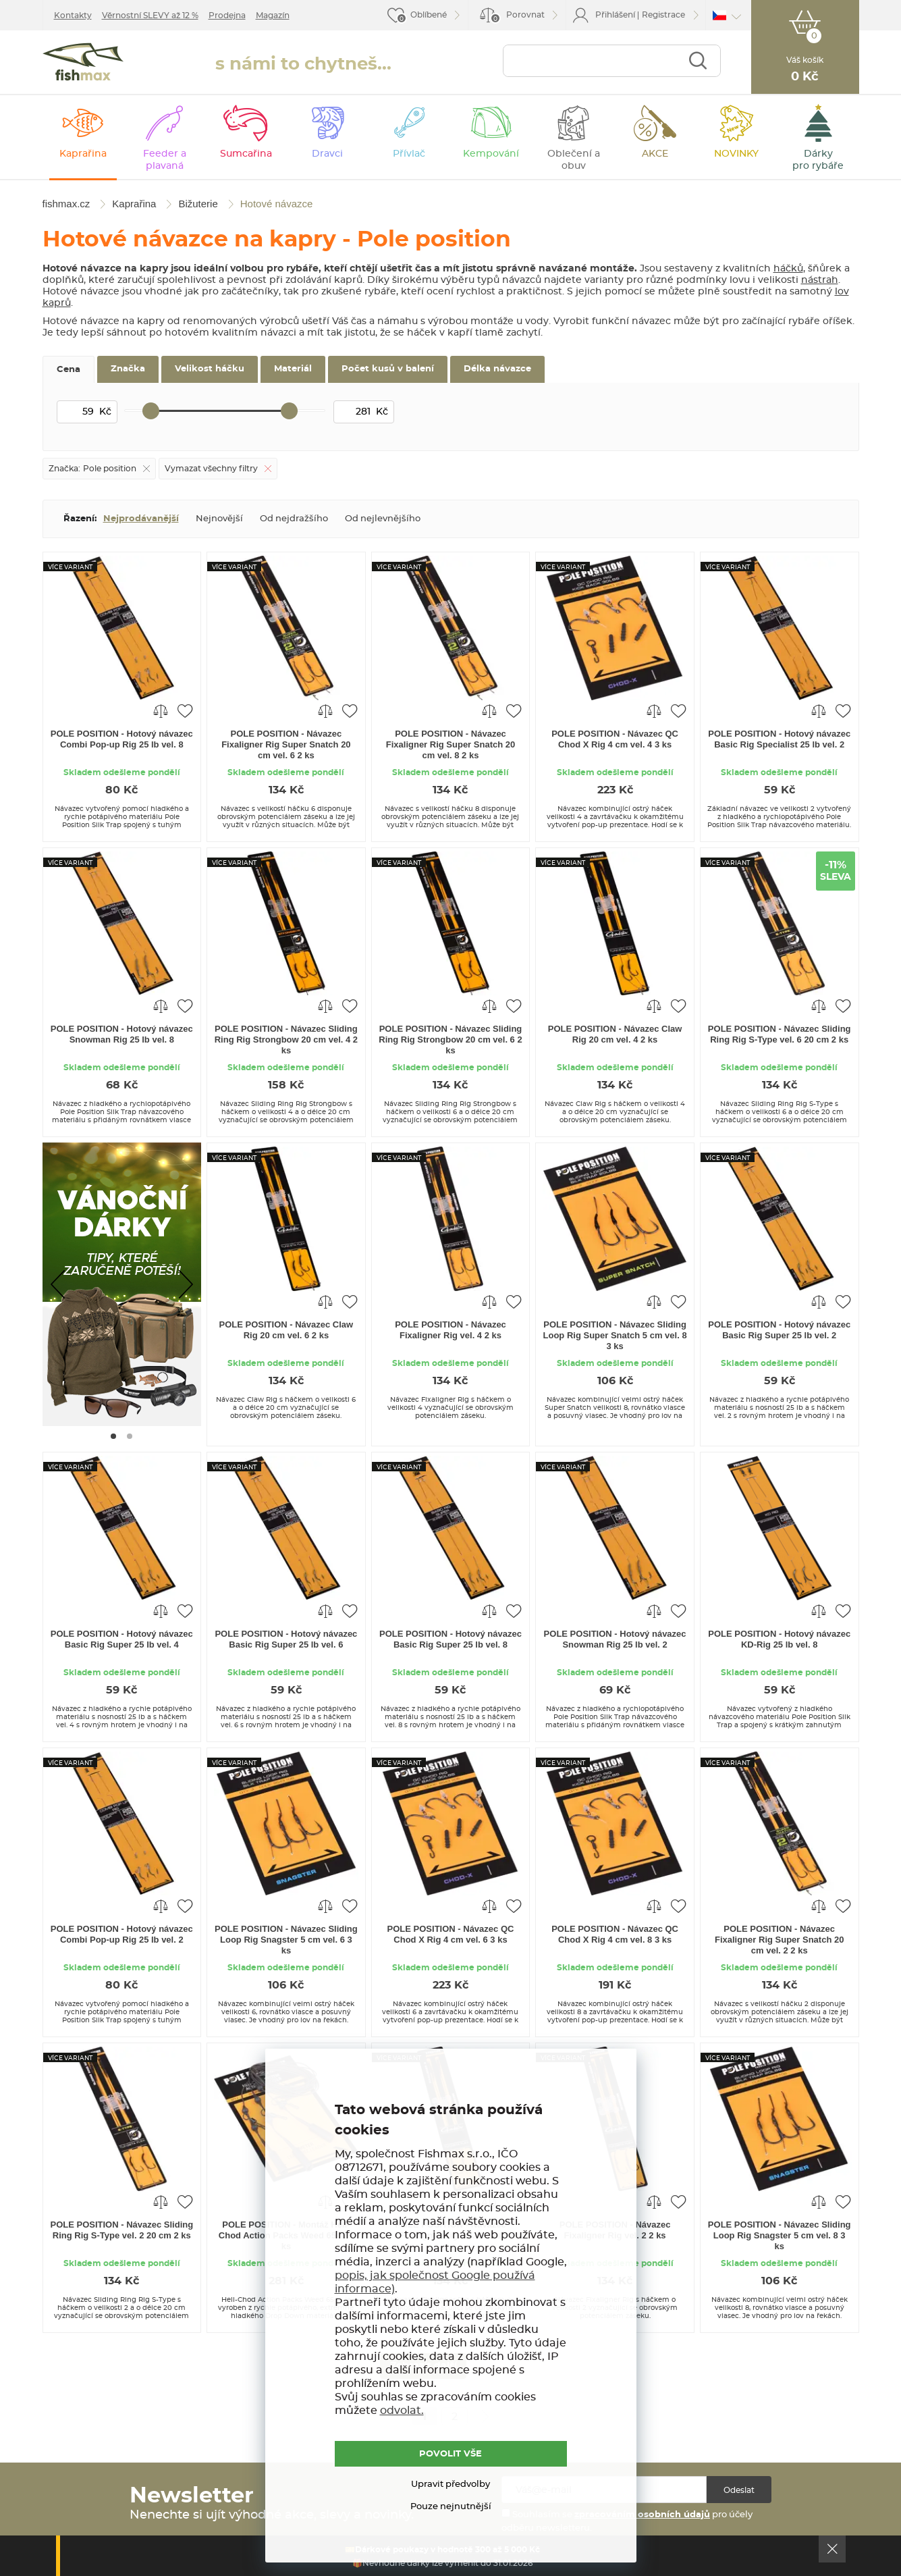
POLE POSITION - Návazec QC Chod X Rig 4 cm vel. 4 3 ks (614, 739)
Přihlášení (615, 15)
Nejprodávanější (141, 519)
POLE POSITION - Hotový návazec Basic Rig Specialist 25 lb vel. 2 (779, 739)
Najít (697, 61)
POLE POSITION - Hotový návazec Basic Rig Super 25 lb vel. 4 (122, 1639)
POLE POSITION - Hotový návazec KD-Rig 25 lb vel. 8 (779, 1639)
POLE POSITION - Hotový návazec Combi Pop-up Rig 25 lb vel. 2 (122, 1934)
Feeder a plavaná (164, 160)
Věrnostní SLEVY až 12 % (150, 15)
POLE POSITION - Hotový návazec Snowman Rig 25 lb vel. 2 (615, 1639)
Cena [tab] (68, 369)
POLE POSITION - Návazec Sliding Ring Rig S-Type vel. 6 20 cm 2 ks (779, 1034)
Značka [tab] (128, 369)
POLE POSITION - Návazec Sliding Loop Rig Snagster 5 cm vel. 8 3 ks (779, 2235)
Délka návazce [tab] (497, 369)
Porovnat (517, 17)
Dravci (327, 154)
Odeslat (739, 2490)
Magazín (273, 15)
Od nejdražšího (294, 519)
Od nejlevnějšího (382, 519)
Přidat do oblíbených (185, 710)
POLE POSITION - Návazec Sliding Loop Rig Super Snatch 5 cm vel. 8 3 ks (615, 1335)
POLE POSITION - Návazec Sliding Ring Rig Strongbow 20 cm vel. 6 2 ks (450, 1039)
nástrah (819, 280)
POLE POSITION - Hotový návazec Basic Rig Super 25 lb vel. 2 (779, 1329)
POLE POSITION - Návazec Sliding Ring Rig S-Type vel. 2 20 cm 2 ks (121, 2229)
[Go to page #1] (113, 1436)
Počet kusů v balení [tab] (388, 369)
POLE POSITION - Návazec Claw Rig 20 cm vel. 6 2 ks (286, 1329)
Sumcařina (246, 154)
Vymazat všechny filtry (211, 469)
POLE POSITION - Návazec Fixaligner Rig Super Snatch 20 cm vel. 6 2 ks (285, 744)
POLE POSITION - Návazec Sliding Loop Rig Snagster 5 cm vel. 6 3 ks (286, 1939)
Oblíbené (428, 15)
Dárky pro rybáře (818, 160)
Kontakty (73, 15)
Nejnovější (219, 519)
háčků (788, 268)
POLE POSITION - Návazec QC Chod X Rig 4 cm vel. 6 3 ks (450, 1934)
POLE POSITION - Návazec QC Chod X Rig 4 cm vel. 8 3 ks (614, 1934)
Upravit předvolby (450, 2484)
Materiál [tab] (293, 369)
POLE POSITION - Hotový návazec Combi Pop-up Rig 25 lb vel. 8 (122, 739)
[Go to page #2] (129, 1436)
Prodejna (227, 15)
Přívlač (409, 154)
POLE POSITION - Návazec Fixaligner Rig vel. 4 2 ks (450, 1329)
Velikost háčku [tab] (209, 369)
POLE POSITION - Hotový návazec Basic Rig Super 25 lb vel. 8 (450, 1639)
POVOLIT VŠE (450, 2454)
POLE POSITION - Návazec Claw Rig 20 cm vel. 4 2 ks (615, 1034)
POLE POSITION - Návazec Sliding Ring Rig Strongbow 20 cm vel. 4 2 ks (286, 1039)
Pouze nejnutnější (450, 2506)
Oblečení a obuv (573, 160)
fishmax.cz (88, 65)
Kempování (491, 154)
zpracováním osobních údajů (642, 2515)
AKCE (655, 154)
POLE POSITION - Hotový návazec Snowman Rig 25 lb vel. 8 (122, 1034)
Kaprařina (83, 154)
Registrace (663, 15)
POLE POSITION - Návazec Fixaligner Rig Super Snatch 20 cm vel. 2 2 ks (779, 1939)
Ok (832, 2548)
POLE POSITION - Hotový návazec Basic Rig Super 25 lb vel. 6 (286, 1639)
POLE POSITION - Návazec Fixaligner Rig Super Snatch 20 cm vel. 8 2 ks (450, 744)
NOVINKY (736, 154)
